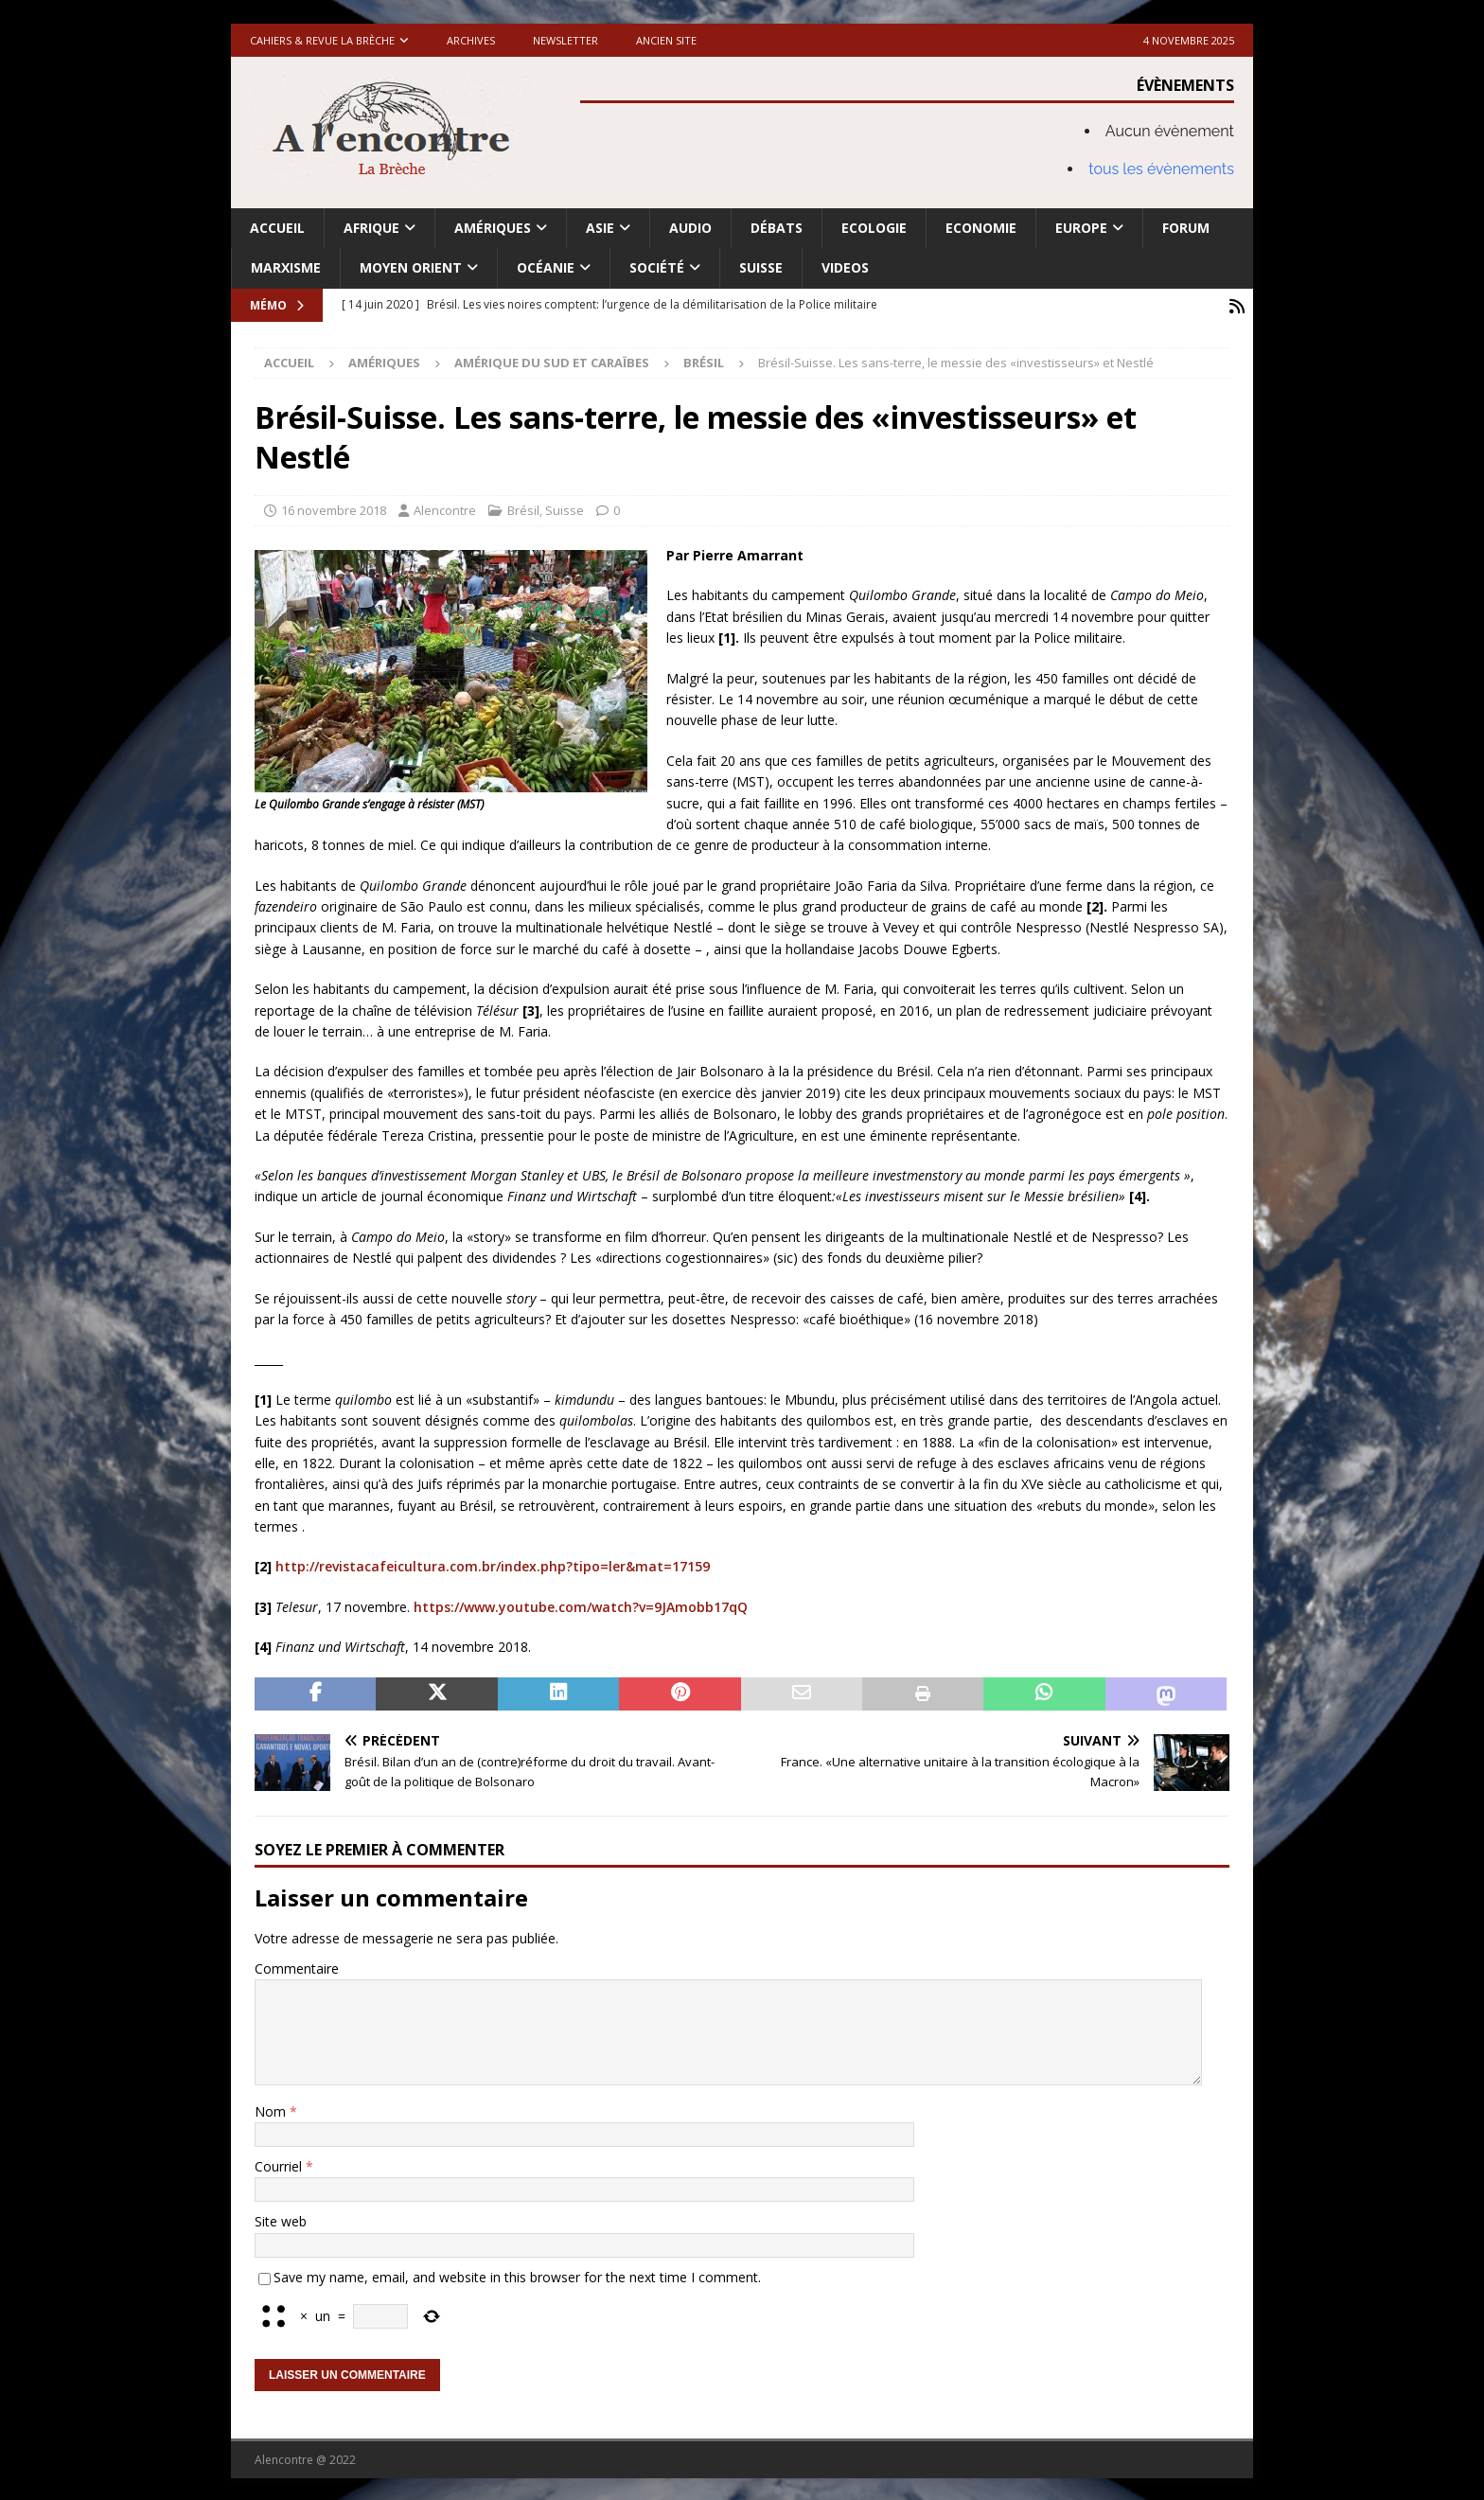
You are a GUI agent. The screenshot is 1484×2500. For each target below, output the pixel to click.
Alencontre (445, 508)
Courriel (280, 2164)
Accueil (277, 228)
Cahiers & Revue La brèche (322, 40)
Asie (600, 228)
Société (656, 267)
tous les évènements (1161, 169)
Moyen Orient (411, 267)
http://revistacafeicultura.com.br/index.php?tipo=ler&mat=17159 (492, 1564)
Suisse (761, 267)
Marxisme (286, 267)
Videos (845, 267)
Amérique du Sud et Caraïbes (551, 360)
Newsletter (565, 40)
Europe (1081, 228)
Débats (777, 228)
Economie (980, 228)
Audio (690, 228)
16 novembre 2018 (333, 508)
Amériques (492, 228)
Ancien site (666, 40)
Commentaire (297, 1967)
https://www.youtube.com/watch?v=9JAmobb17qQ (581, 1604)
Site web (281, 2219)
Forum (1186, 228)
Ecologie (874, 228)
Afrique (371, 228)
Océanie (545, 267)
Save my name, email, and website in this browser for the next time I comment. (517, 2274)
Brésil (523, 508)
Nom (272, 2109)
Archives (471, 40)
